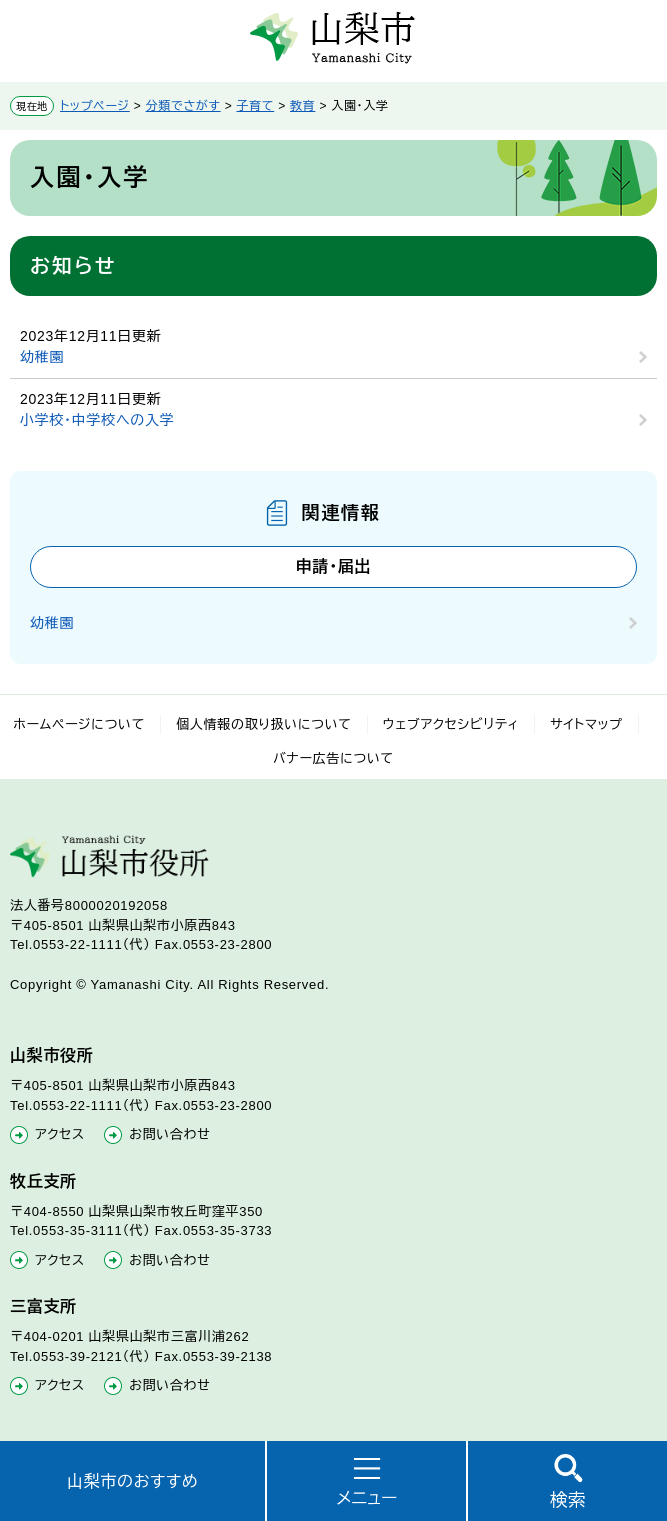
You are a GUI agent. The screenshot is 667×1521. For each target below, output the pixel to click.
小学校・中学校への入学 (97, 420)
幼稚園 (42, 357)
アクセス (60, 1134)
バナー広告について (333, 758)
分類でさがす (183, 106)
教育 (302, 106)
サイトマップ (586, 724)
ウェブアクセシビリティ (451, 724)
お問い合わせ (169, 1134)
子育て (255, 106)
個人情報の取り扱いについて (264, 724)
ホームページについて (79, 724)
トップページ (95, 106)
